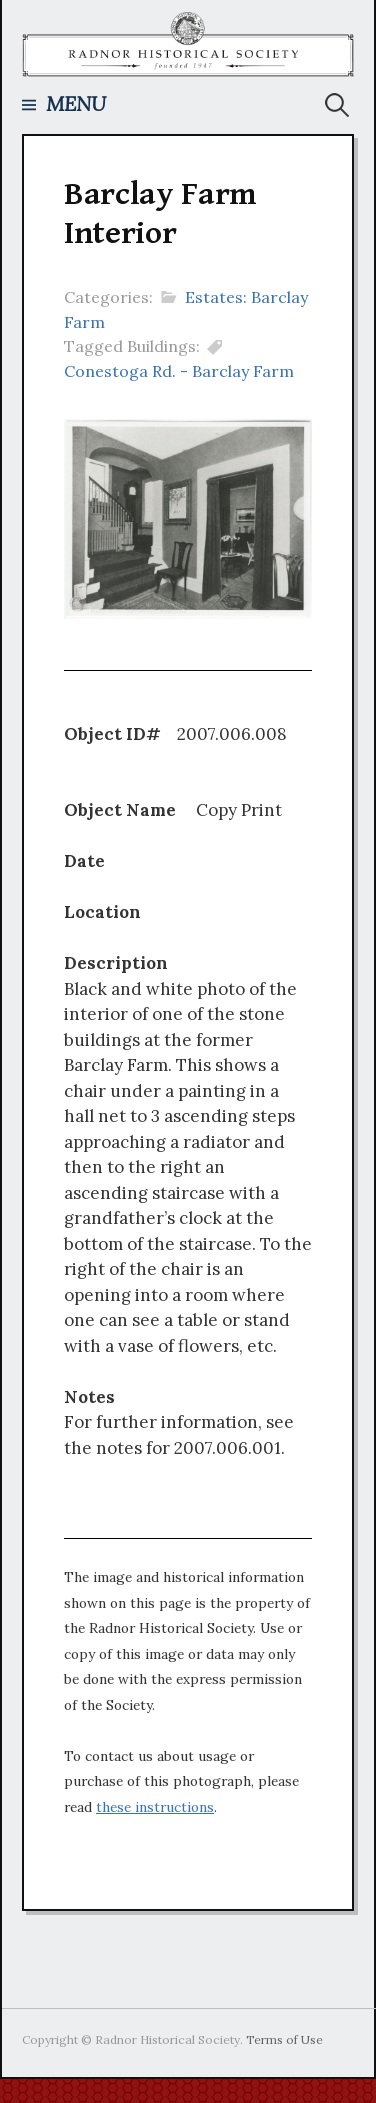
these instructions (155, 1807)
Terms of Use (284, 2039)
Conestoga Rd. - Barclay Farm (179, 371)
